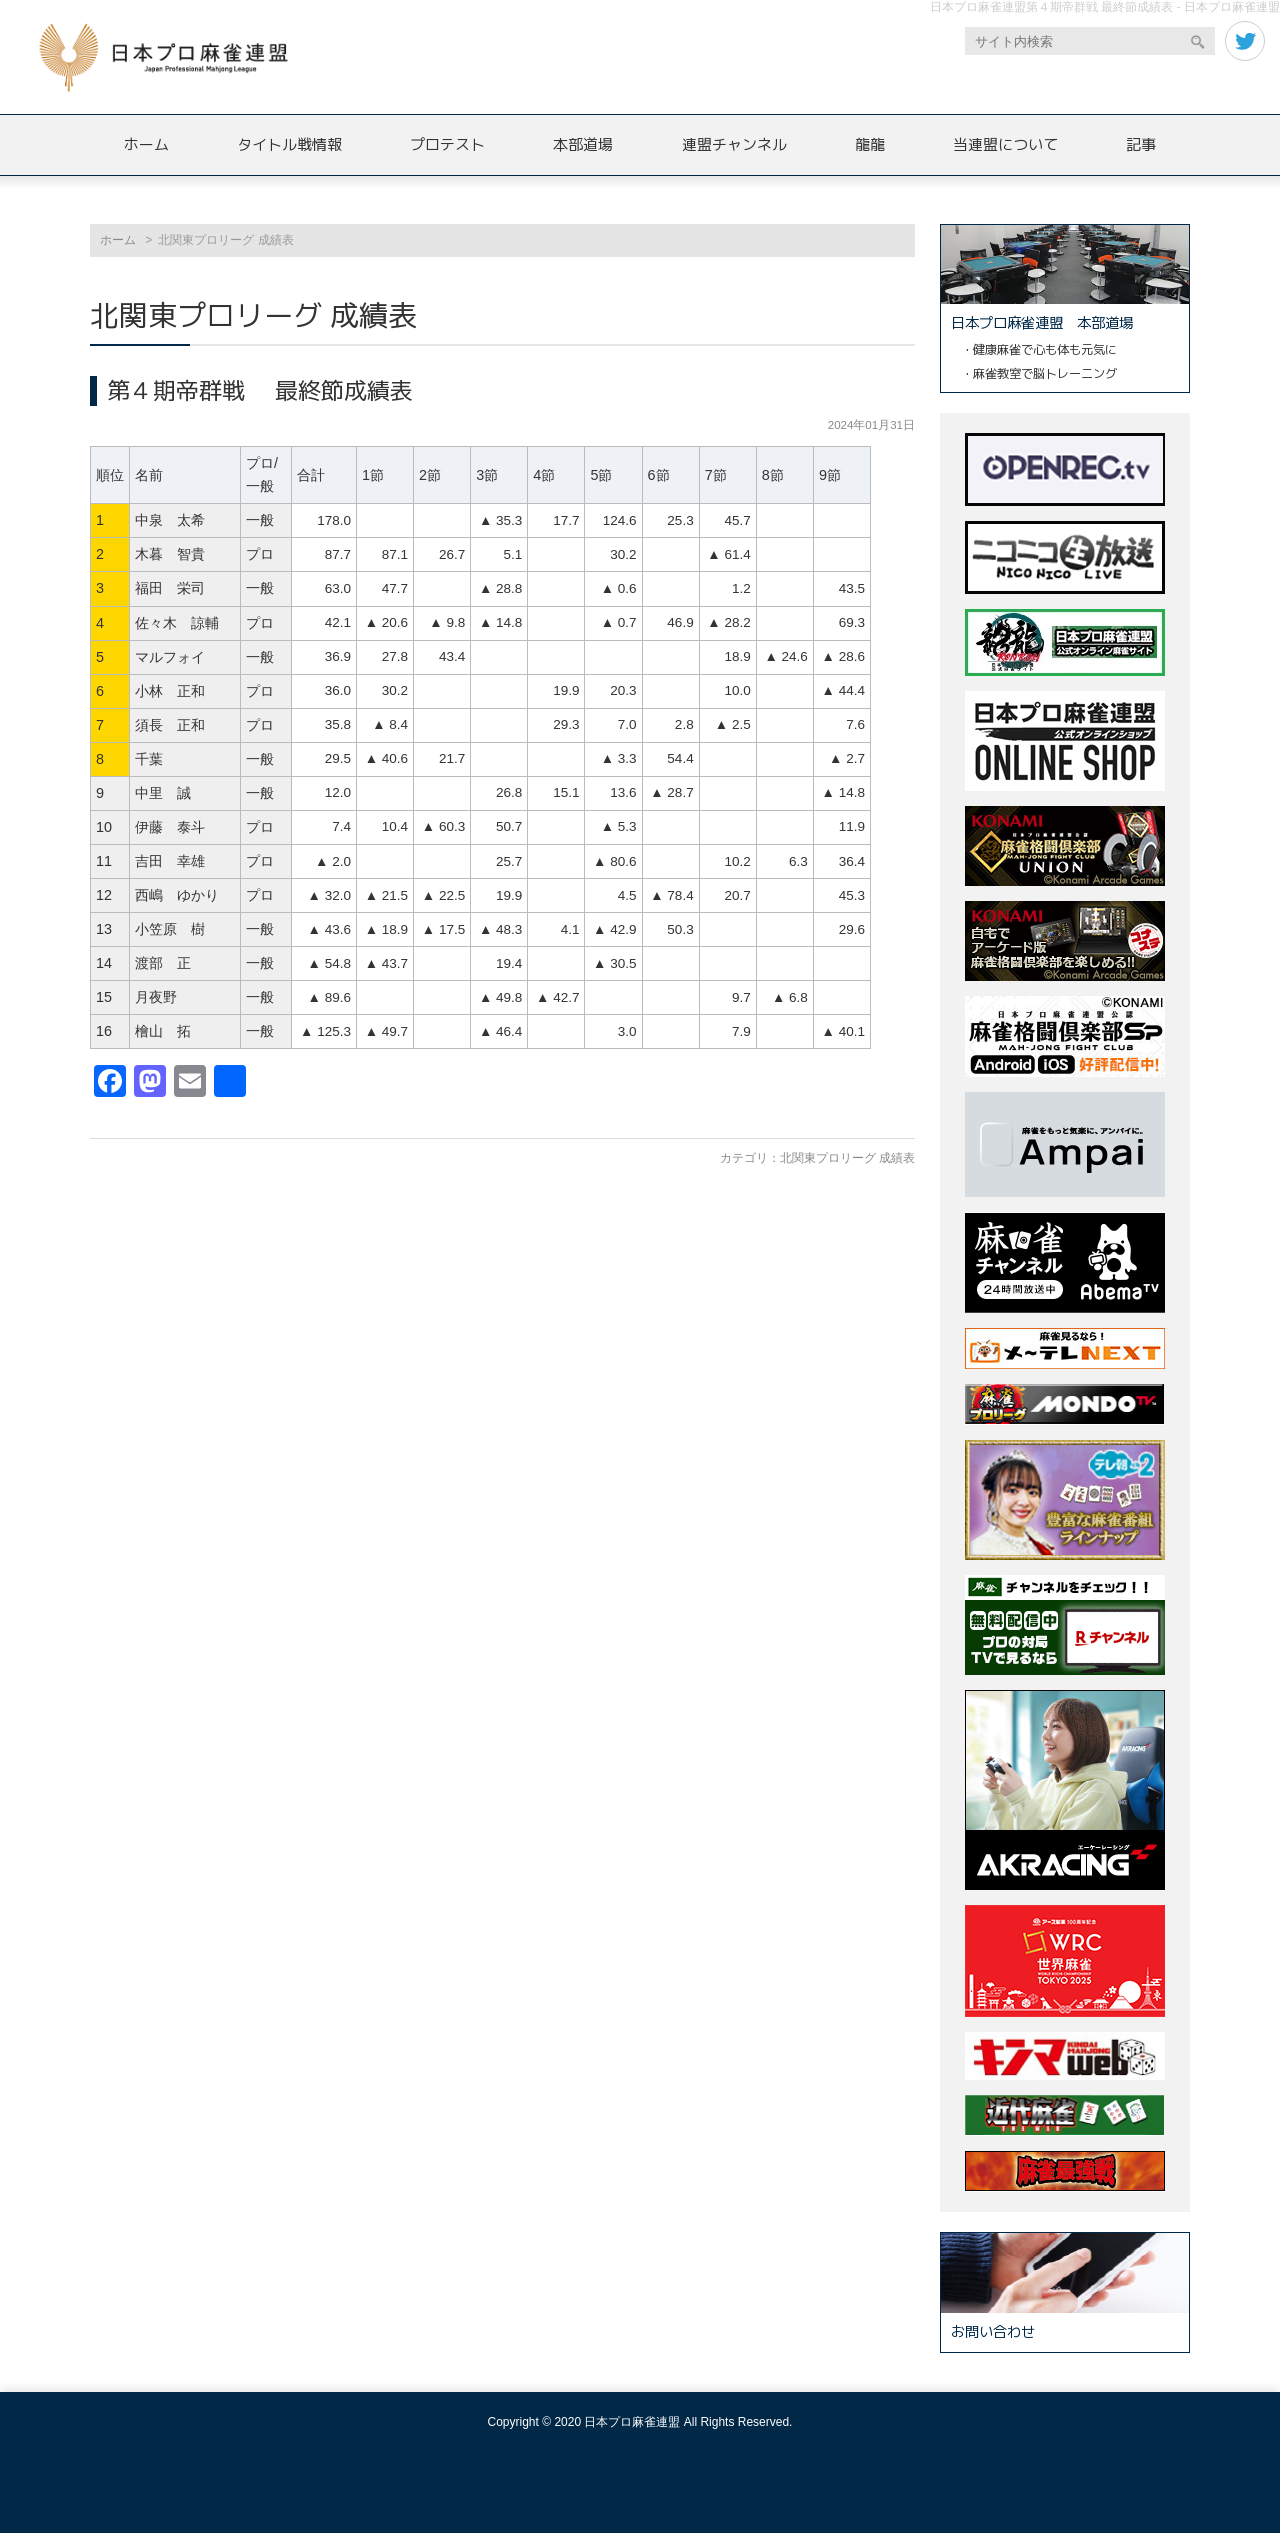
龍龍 (870, 144)
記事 (1141, 144)
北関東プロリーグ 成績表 (847, 1158)
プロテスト (447, 144)
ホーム (146, 144)
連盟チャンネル (734, 144)
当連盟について (1005, 144)
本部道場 (583, 144)
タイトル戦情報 (289, 144)
